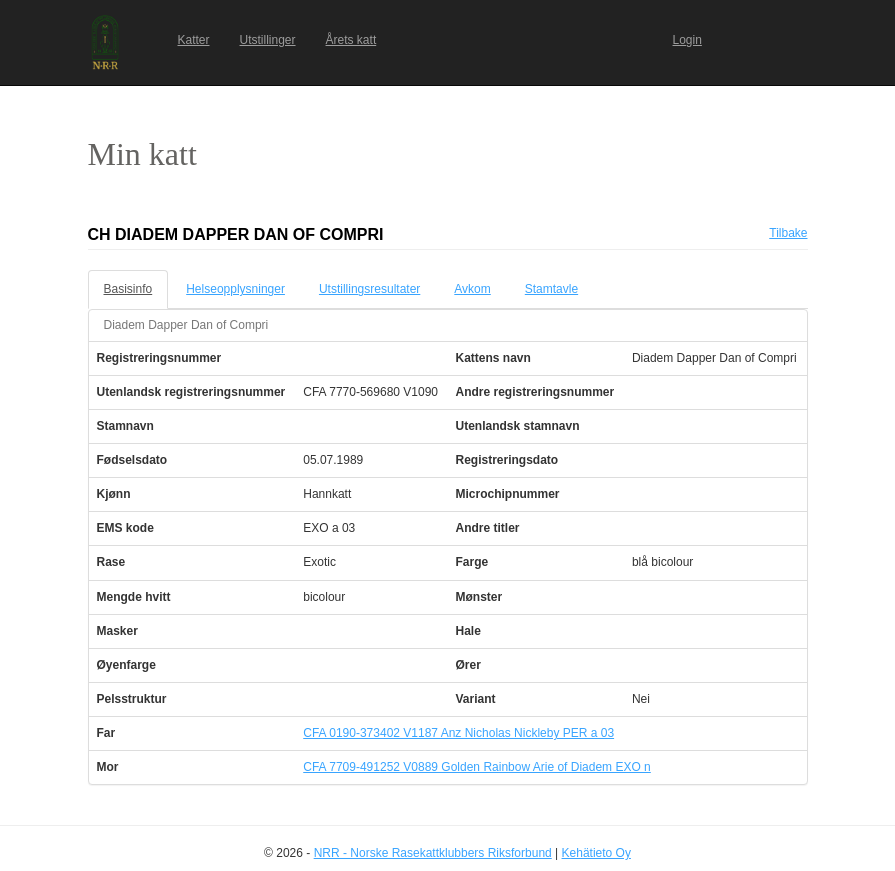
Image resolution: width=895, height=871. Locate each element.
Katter (194, 40)
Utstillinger (268, 40)
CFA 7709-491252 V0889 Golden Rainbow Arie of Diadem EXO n (477, 767)
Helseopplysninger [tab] (235, 289)
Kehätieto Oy (596, 853)
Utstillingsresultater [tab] (369, 289)
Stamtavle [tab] (551, 289)
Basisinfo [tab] (128, 289)
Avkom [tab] (472, 289)
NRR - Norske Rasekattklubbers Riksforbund (433, 853)
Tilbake (788, 233)
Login (687, 40)
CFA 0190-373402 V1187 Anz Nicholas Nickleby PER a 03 (458, 733)
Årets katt (351, 40)
